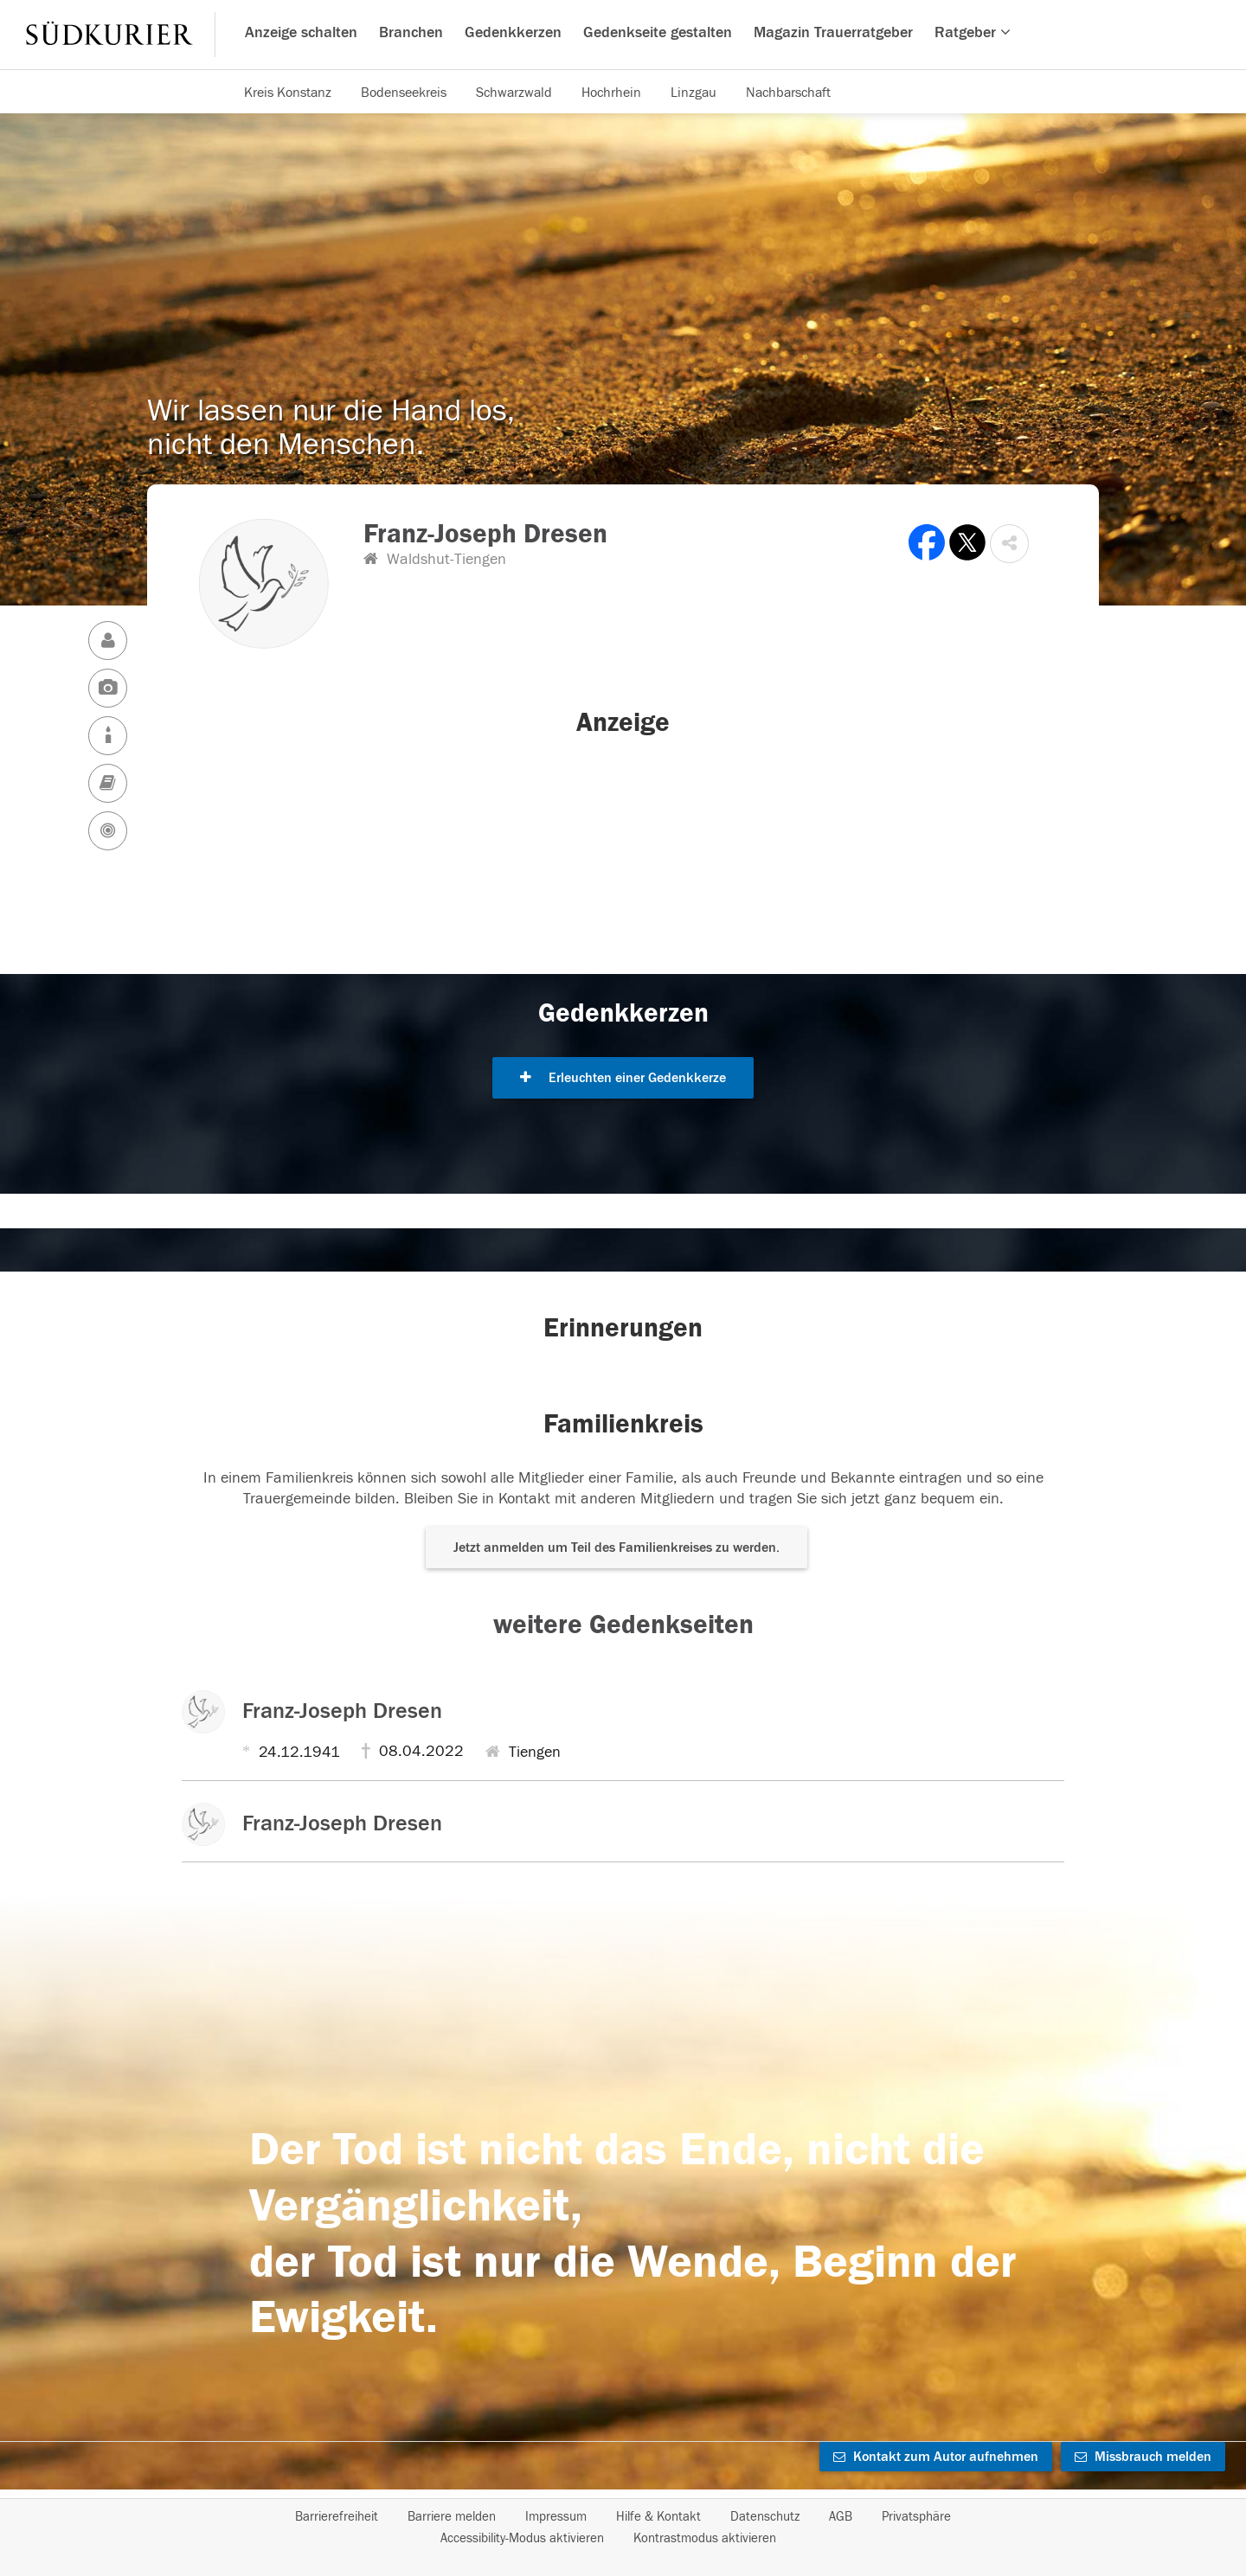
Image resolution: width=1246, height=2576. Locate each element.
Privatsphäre (916, 2516)
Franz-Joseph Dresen (342, 1711)
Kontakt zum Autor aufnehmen (935, 2456)
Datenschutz (765, 2516)
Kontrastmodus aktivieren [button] (704, 2538)
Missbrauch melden (1143, 2456)
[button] (1009, 543)
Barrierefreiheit (336, 2516)
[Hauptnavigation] (623, 34)
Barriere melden (452, 2516)
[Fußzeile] (623, 2527)
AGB (840, 2516)
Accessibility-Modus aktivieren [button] (522, 2538)
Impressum (556, 2516)
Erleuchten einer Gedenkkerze (623, 1078)
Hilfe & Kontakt (658, 2516)
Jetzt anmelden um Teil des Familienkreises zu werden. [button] (616, 1547)
